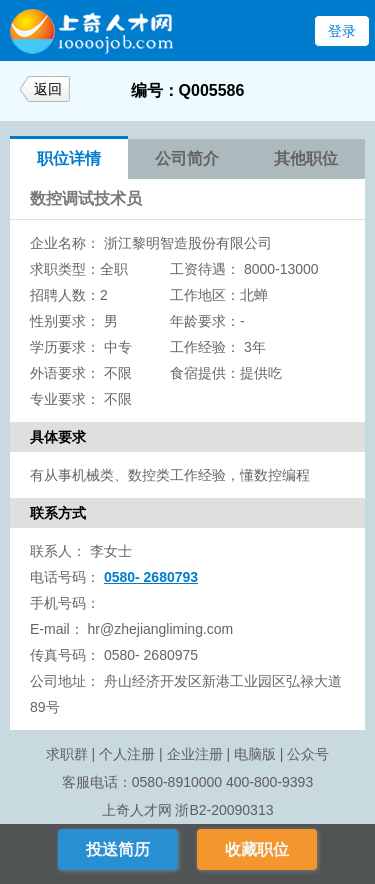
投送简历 (118, 849)
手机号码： (65, 603)
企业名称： (65, 243)
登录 (342, 31)
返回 (48, 89)
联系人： (58, 551)
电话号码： (65, 577)
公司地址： (65, 681)
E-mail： (57, 629)
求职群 (67, 754)
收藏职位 (257, 849)
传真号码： (65, 655)
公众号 (308, 754)
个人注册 (127, 754)
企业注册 (195, 754)
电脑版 (255, 754)
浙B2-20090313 (224, 810)
